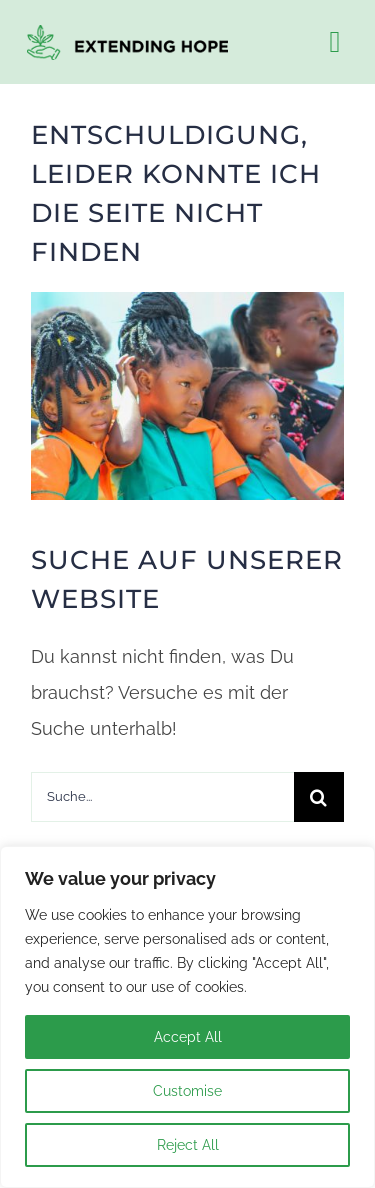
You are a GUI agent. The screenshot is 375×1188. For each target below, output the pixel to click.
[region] (187, 1017)
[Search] (319, 797)
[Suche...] (162, 797)
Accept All (188, 1037)
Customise (187, 1091)
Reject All (188, 1145)
